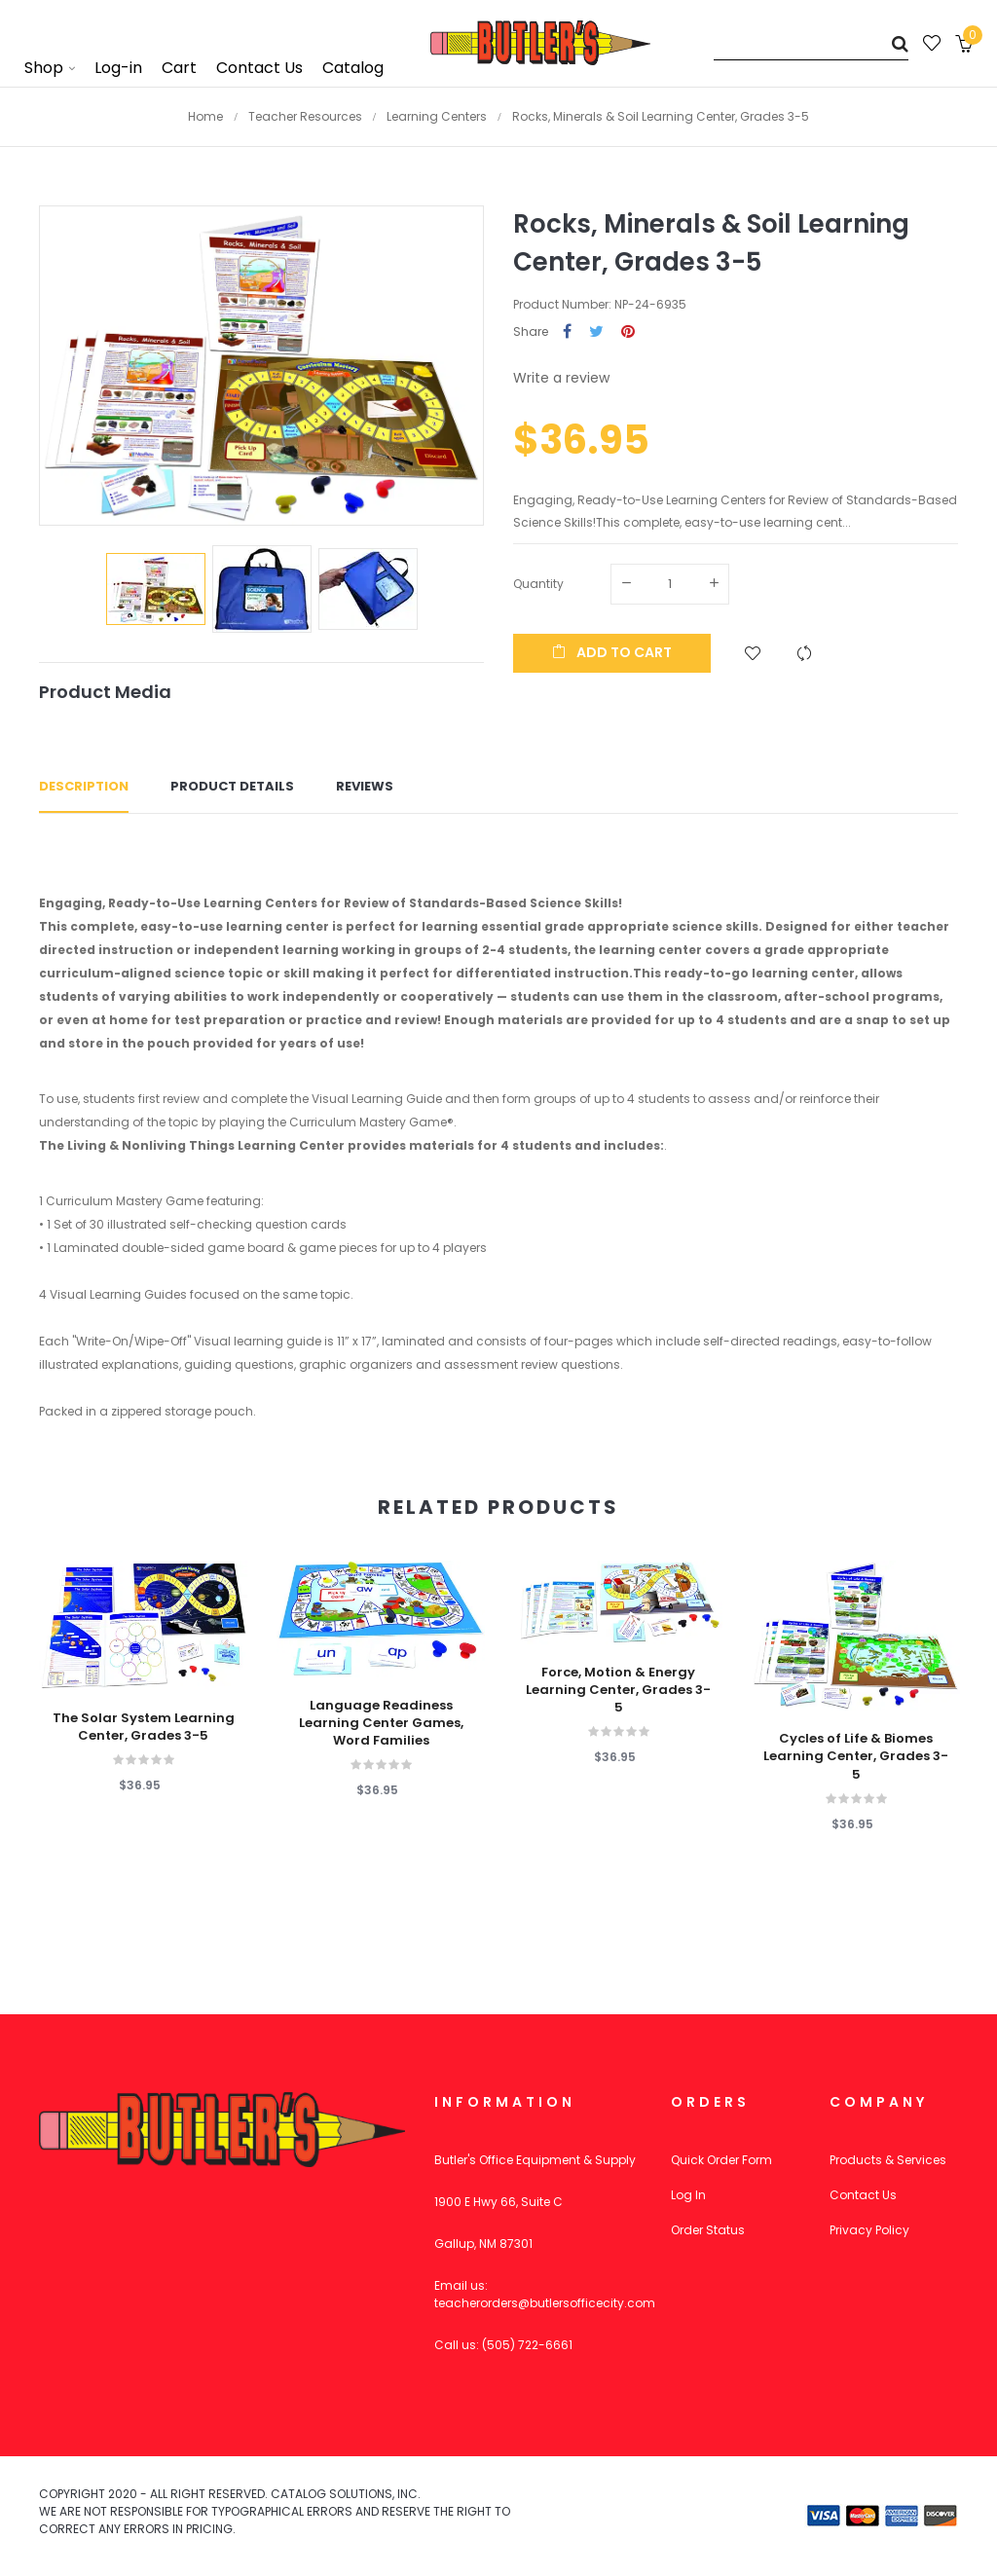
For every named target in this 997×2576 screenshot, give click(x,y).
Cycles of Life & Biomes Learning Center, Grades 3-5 (855, 1756)
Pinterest (628, 332)
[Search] (811, 43)
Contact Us (863, 2195)
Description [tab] (84, 786)
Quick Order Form (721, 2160)
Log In (688, 2195)
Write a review (561, 377)
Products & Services (888, 2160)
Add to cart (612, 652)
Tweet (596, 332)
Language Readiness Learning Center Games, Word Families (381, 1723)
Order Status (708, 2230)
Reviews (364, 786)
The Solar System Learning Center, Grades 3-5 (144, 1727)
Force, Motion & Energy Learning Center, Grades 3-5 (618, 1690)
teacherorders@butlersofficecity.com (544, 2303)
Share (567, 332)
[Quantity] (670, 584)
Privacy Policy (869, 2230)
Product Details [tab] (232, 786)
